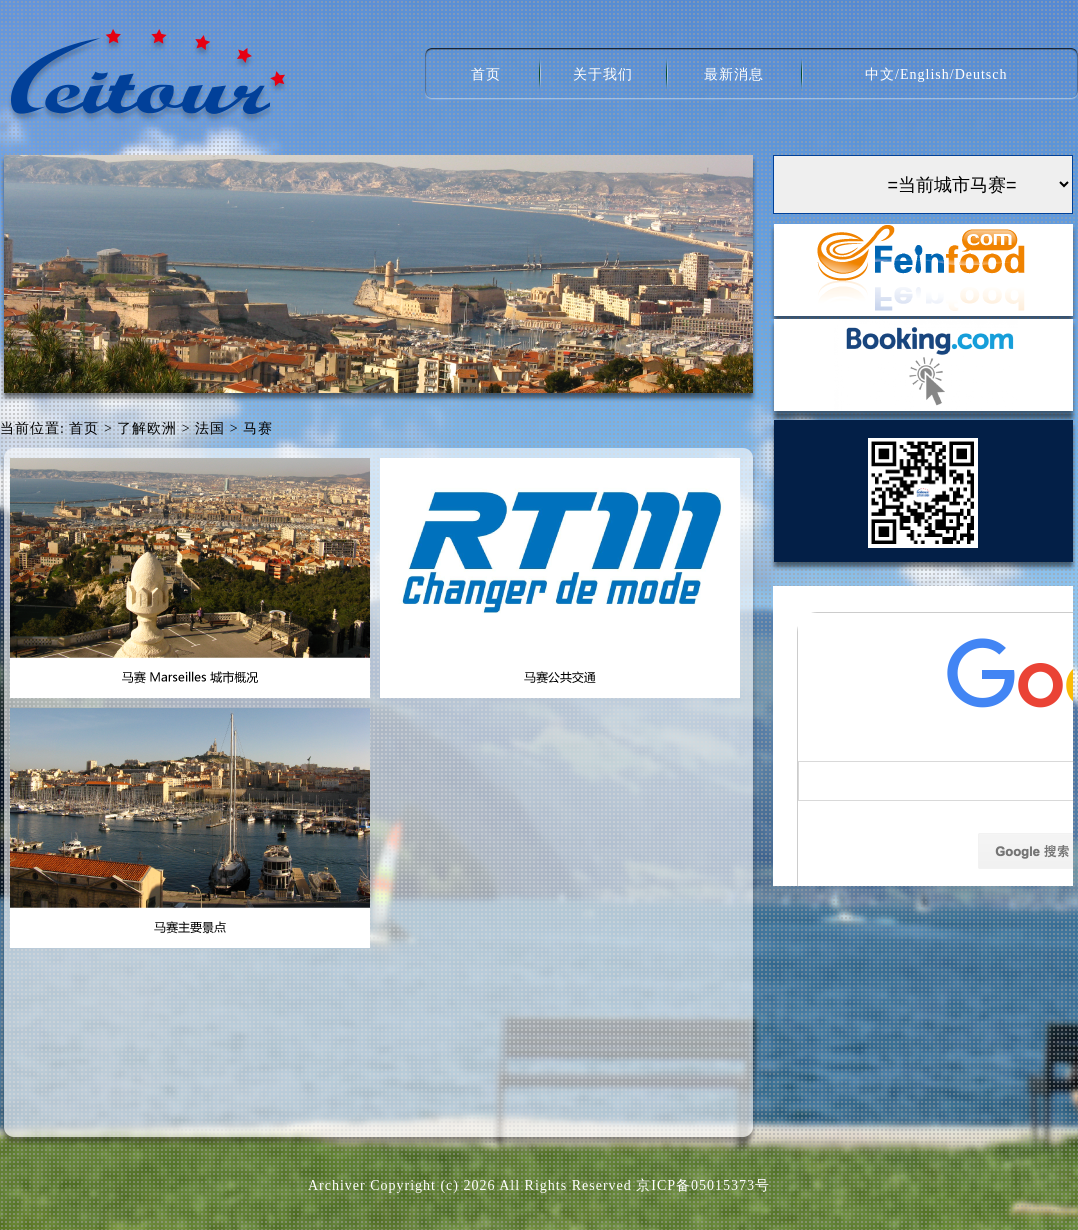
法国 (210, 428)
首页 (486, 74)
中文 (880, 74)
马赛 (258, 428)
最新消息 (734, 74)
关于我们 (603, 74)
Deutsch (981, 74)
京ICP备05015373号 (703, 1185)
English (925, 74)
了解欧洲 (147, 428)
